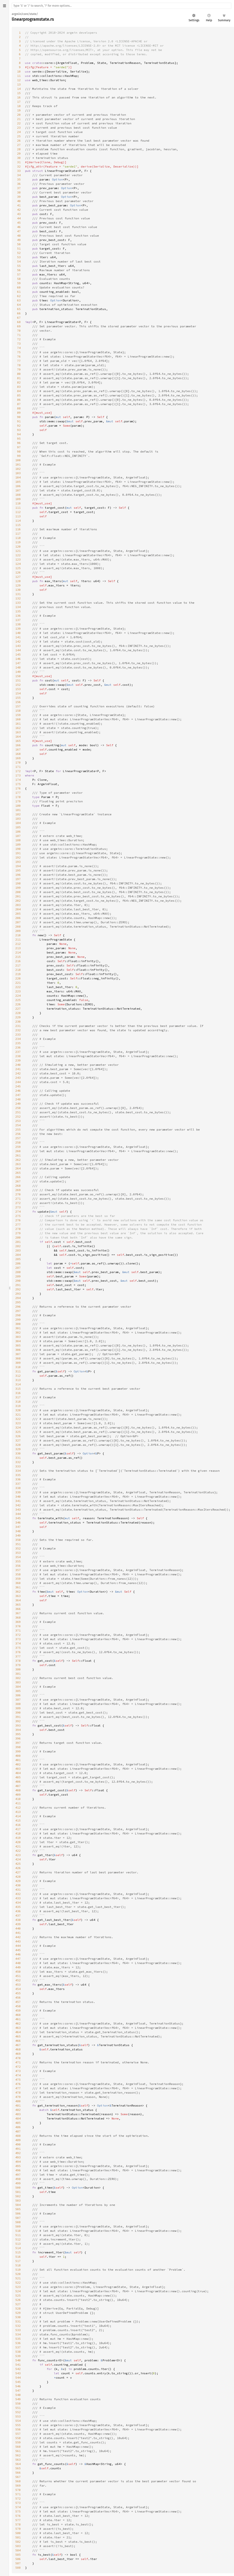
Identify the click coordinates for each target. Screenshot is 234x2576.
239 (18, 1060)
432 (18, 1894)
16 (19, 97)
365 (18, 1604)
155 (18, 697)
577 (18, 2520)
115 (18, 525)
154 (18, 693)
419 (18, 1838)
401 (18, 1760)
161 (18, 723)
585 (18, 2554)
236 (18, 1047)
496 (18, 2170)
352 (18, 1548)
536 (18, 2343)
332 (18, 1462)
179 (18, 801)
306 (18, 1350)
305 (18, 1345)
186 (18, 831)
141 (18, 637)
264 (18, 1168)
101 (18, 464)
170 (18, 762)
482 (18, 2110)
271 (18, 1198)
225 (18, 1000)
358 (18, 1574)
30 (19, 158)
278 (18, 1229)
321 (18, 1414)
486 (18, 2127)
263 (18, 1164)
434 (18, 1902)
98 (19, 451)
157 (18, 706)
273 (18, 1207)
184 (18, 823)
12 (19, 80)
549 (18, 2399)
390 (18, 1712)
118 (18, 538)
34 (19, 175)
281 (18, 1242)
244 (18, 1082)
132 (18, 598)
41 (19, 205)
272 (18, 1203)
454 (18, 1989)
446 (18, 1954)
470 (18, 2058)
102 (18, 469)
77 (19, 361)
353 (18, 1552)
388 (18, 1704)
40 (19, 201)
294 (18, 1298)
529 (18, 2313)
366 (18, 1609)
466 (18, 2040)
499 (18, 2183)
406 (18, 1781)
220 (18, 978)
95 (19, 438)
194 (18, 866)
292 (18, 1289)
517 (18, 2261)
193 (18, 862)
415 (18, 1820)
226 (18, 1004)
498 (18, 2179)
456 (18, 1997)
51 (19, 248)
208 (18, 926)
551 (18, 2408)
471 (18, 2062)
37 (19, 188)
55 (19, 266)
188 (18, 840)
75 (19, 352)
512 (18, 2239)
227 (18, 1008)
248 (18, 1099)
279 (18, 1233)
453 (18, 1984)
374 (18, 1643)
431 (18, 1889)
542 (18, 2369)
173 (18, 775)
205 (18, 913)
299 (18, 1319)
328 (18, 1445)
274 (18, 1211)
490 (18, 2144)
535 (18, 2338)
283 (18, 1250)
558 (18, 2438)
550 (18, 2403)
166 (18, 745)
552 (18, 2412)
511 (18, 2235)
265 (18, 1172)
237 (18, 1052)
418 (18, 1833)
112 (18, 512)
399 (18, 1751)
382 (18, 1678)
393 (18, 1725)
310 (18, 1367)
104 (18, 477)
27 (19, 145)
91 (19, 421)
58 (19, 279)
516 (18, 2256)
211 (18, 939)
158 (18, 710)
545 (18, 2382)
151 (18, 680)
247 (18, 1095)
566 (18, 2472)
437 (18, 1915)
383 (18, 1682)
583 (18, 2546)
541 (18, 2364)
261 (18, 1155)
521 (18, 2278)
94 (19, 434)
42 (19, 209)
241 (18, 1069)
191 (18, 853)
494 (18, 2161)
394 (18, 1730)
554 (18, 2421)
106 (18, 486)
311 (18, 1371)
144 (18, 650)
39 (19, 196)
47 (19, 231)
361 (18, 1587)
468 (18, 2049)
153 (18, 689)
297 (18, 1311)
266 (18, 1177)
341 (18, 1501)
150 (18, 676)
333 (18, 1466)
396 (18, 1738)
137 (18, 620)
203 (18, 905)
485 (18, 2123)
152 (18, 684)
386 (18, 1695)
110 (18, 503)
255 (18, 1129)
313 (18, 1380)
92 (19, 425)
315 (18, 1388)
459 (18, 2010)
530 (18, 2317)
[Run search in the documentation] (121, 6)
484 (18, 2118)
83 (19, 386)
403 (18, 1768)
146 (18, 659)
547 (18, 2390)
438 (18, 1920)
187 (18, 836)
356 (18, 1565)
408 (18, 1790)
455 (18, 1993)
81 (19, 378)
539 (18, 2356)
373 (18, 1639)
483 (18, 2114)
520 (18, 2274)
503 (18, 2200)
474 (18, 2075)
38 (19, 192)
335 (18, 1475)
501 (18, 2192)
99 (19, 456)
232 (18, 1030)
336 (18, 1479)
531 (18, 2321)
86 (19, 399)
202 (18, 900)
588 (18, 2567)
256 (18, 1134)
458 (18, 2006)
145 (18, 654)
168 (18, 754)
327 (18, 1440)
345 (18, 1518)
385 (18, 1691)
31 (19, 162)
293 (18, 1293)
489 (18, 2140)
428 (18, 1876)
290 (18, 1280)
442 (18, 1937)
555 (18, 2425)
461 (18, 2019)
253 (18, 1121)
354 (18, 1557)
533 (18, 2330)
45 (19, 222)
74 (19, 348)
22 (19, 123)
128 (18, 581)
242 (18, 1073)
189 (18, 844)
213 (18, 948)
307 (18, 1354)
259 (18, 1147)
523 (18, 2287)
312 (18, 1375)
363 (18, 1596)
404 (18, 1773)
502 (18, 2196)
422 (18, 1850)
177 (18, 792)
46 (19, 227)
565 (18, 2468)
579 (18, 2528)
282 (18, 1246)
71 (19, 335)
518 (18, 2265)
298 (18, 1315)
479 (18, 2097)
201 (18, 896)
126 (18, 572)
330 (18, 1453)
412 (18, 1807)
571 (18, 2494)
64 (19, 304)
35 (19, 179)
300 (18, 1324)
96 (19, 443)
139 (18, 628)
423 (18, 1855)
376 (18, 1652)
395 (18, 1734)
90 (19, 417)
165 (18, 741)
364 (18, 1600)
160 (18, 719)
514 (18, 2248)
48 (19, 235)
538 (18, 2351)
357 (18, 1570)
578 (18, 2524)
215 (18, 957)
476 (18, 2084)
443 (18, 1941)
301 (18, 1328)
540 (18, 2360)
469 (18, 2053)
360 (18, 1583)
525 (18, 2295)
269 (18, 1190)
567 (18, 2477)
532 (18, 2326)
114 (18, 520)
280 (18, 1237)
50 (19, 244)
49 (19, 240)
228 (18, 1013)
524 (18, 2291)
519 (18, 2269)
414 (18, 1816)
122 (18, 555)
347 (18, 1527)
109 (18, 499)
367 (18, 1613)
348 (18, 1531)
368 (18, 1617)
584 (18, 2550)
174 (18, 779)
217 (18, 965)
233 (18, 1034)
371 (18, 1630)
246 (18, 1090)
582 (18, 2541)
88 (19, 408)
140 (18, 633)
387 (18, 1699)
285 (18, 1259)
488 (18, 2135)
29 (19, 153)
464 (18, 2032)
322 (18, 1419)
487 (18, 2131)
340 (18, 1496)
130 (18, 589)
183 (18, 818)
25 (19, 136)
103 (18, 473)
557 (18, 2433)
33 (19, 171)
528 (18, 2308)
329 (18, 1449)
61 (19, 291)
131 (18, 594)
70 (19, 330)
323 (18, 1423)
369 (18, 1622)
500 (18, 2187)
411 (18, 1803)
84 (19, 391)
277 (18, 1224)
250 (18, 1108)
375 (18, 1647)
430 (18, 1885)
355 (18, 1561)
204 (18, 909)
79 (19, 369)
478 (18, 2092)
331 (18, 1457)
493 (18, 2157)
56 (19, 270)
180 (18, 805)
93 (19, 430)
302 (18, 1332)
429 (18, 1881)
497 (18, 2174)
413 (18, 1812)
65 (19, 309)
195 (18, 870)
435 (18, 1907)
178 (18, 797)
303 (18, 1337)
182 (18, 814)
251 (18, 1112)
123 (18, 559)
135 (18, 611)
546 (18, 2386)
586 (18, 2559)
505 (18, 2209)
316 (18, 1393)
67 (19, 317)
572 (18, 2498)
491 (18, 2148)
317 (18, 1397)
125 (18, 568)
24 (19, 132)
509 (18, 2226)
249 (18, 1103)
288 (18, 1272)
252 (18, 1116)
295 (18, 1302)
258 (18, 1142)
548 (18, 2395)
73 (19, 343)
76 (19, 356)
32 (19, 166)
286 (18, 1263)
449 (18, 1967)
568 (18, 2481)
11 (19, 76)
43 (19, 214)
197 (18, 879)
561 (18, 2451)
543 (18, 2373)
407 (18, 1786)
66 (19, 313)
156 (18, 702)
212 (18, 944)
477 (18, 2088)
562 (18, 2455)
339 (18, 1492)
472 (18, 2066)
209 (18, 931)
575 (18, 2511)
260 (18, 1151)
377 (18, 1656)
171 (18, 767)
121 (18, 551)
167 (18, 749)
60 (19, 287)
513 (18, 2243)
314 (18, 1384)
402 (18, 1764)
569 (18, 2485)
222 (18, 987)
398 (18, 1747)
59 (19, 283)
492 (18, 2153)
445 (18, 1950)
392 (18, 1721)
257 (18, 1138)
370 (18, 1626)
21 (19, 119)
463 (18, 2028)
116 (18, 529)
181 (18, 810)
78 (19, 365)
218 (18, 969)
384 (18, 1686)
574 (18, 2507)
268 (18, 1185)
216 (18, 961)
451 (18, 1976)
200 (18, 892)
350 (18, 1540)
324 (18, 1427)
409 (18, 1794)
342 (18, 1505)
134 (18, 607)
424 (18, 1859)
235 (18, 1043)
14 (19, 89)
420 (18, 1842)
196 (18, 874)
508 (18, 2222)
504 (18, 2205)
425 (18, 1863)
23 (19, 127)
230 (18, 1021)
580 (18, 2533)
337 (18, 1483)
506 (18, 2213)
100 (18, 460)
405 (18, 1777)
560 (18, 2446)
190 (18, 849)
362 (18, 1591)
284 (18, 1255)
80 (19, 374)
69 (19, 326)
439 (18, 1924)
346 (18, 1522)
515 (18, 2252)
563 (18, 2459)
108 (18, 494)
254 (18, 1125)
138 (18, 624)
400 (18, 1755)
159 (18, 715)
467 (18, 2045)
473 (18, 2071)
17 (19, 101)
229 (18, 1017)
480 (18, 2101)
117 (18, 533)
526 (18, 2300)
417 (18, 1829)
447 (18, 1958)
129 (18, 585)
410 (18, 1799)
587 (18, 2563)
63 (19, 300)
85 (19, 395)
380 (18, 1669)
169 (18, 758)
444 (18, 1945)
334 (18, 1470)
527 (18, 2304)
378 (18, 1660)
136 (18, 615)
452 (18, 1980)
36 (19, 184)
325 (18, 1432)
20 (19, 114)
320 (18, 1410)
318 (18, 1401)
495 (18, 2166)
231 (18, 1026)
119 (18, 542)
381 (18, 1673)
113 (18, 516)
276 (18, 1220)
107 (18, 490)
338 (18, 1488)
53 (19, 257)
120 (18, 546)
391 (18, 1717)
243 (18, 1077)
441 (18, 1933)
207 (18, 922)
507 (18, 2218)
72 (19, 339)
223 (18, 991)
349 (18, 1535)
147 (18, 663)
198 (18, 883)
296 (18, 1306)
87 (19, 404)
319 (18, 1406)
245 (18, 1086)
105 (18, 481)
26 (19, 140)
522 (18, 2282)
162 (18, 728)
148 (18, 667)
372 (18, 1635)
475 (18, 2079)
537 (18, 2347)
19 (19, 110)
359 (18, 1578)
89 (19, 412)
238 (18, 1056)
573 (18, 2503)
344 (18, 1514)
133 (18, 602)
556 (18, 2429)
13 (19, 84)
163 (18, 732)
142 (18, 641)
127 (18, 577)
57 (19, 274)
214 (18, 952)
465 (18, 2036)
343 (18, 1509)
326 (18, 1436)
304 (18, 1341)
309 (18, 1362)
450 (18, 1971)
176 (18, 788)
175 (18, 784)
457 (18, 2002)
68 (19, 322)
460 (18, 2015)
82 (19, 382)
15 (19, 93)
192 (18, 857)
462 (18, 2023)
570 (18, 2490)
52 (19, 253)
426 (18, 1868)
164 (18, 736)
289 (18, 1276)
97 (19, 447)
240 (18, 1064)
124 (18, 564)
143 (18, 646)
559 (18, 2442)
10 (19, 71)
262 (18, 1160)
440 (18, 1928)
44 (19, 218)
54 (19, 261)
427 (18, 1872)
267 (18, 1181)
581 (18, 2537)
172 (18, 771)
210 (18, 935)
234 (18, 1039)
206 (18, 918)
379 (18, 1665)
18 (19, 106)
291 (18, 1285)
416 (18, 1825)
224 (18, 995)
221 (18, 982)
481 (18, 2105)
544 (18, 2377)
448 (18, 1963)
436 (18, 1911)
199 (18, 887)
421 (18, 1846)
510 (18, 2230)
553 (18, 2416)
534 (18, 2334)
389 (18, 1708)
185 (18, 827)
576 (18, 2516)
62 (19, 296)
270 (18, 1194)
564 (18, 2464)
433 (18, 1898)
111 (18, 507)
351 (18, 1544)
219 (18, 974)
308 (18, 1358)
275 (18, 1216)
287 (18, 1267)
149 (18, 672)
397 (18, 1743)
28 (19, 149)
